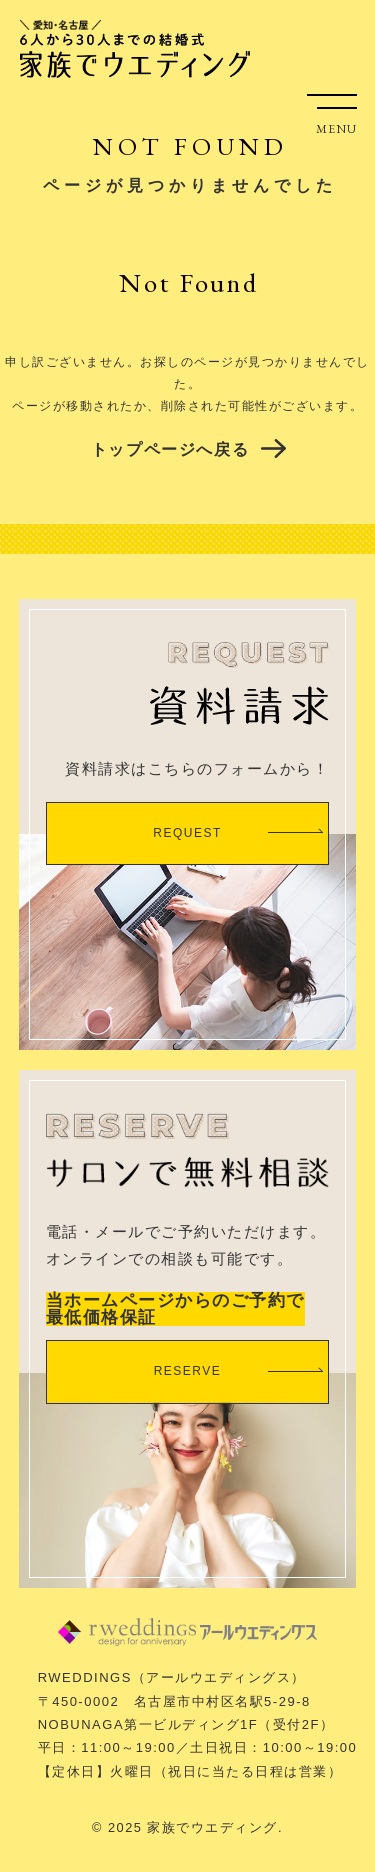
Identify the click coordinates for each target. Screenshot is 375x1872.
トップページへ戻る (170, 449)
